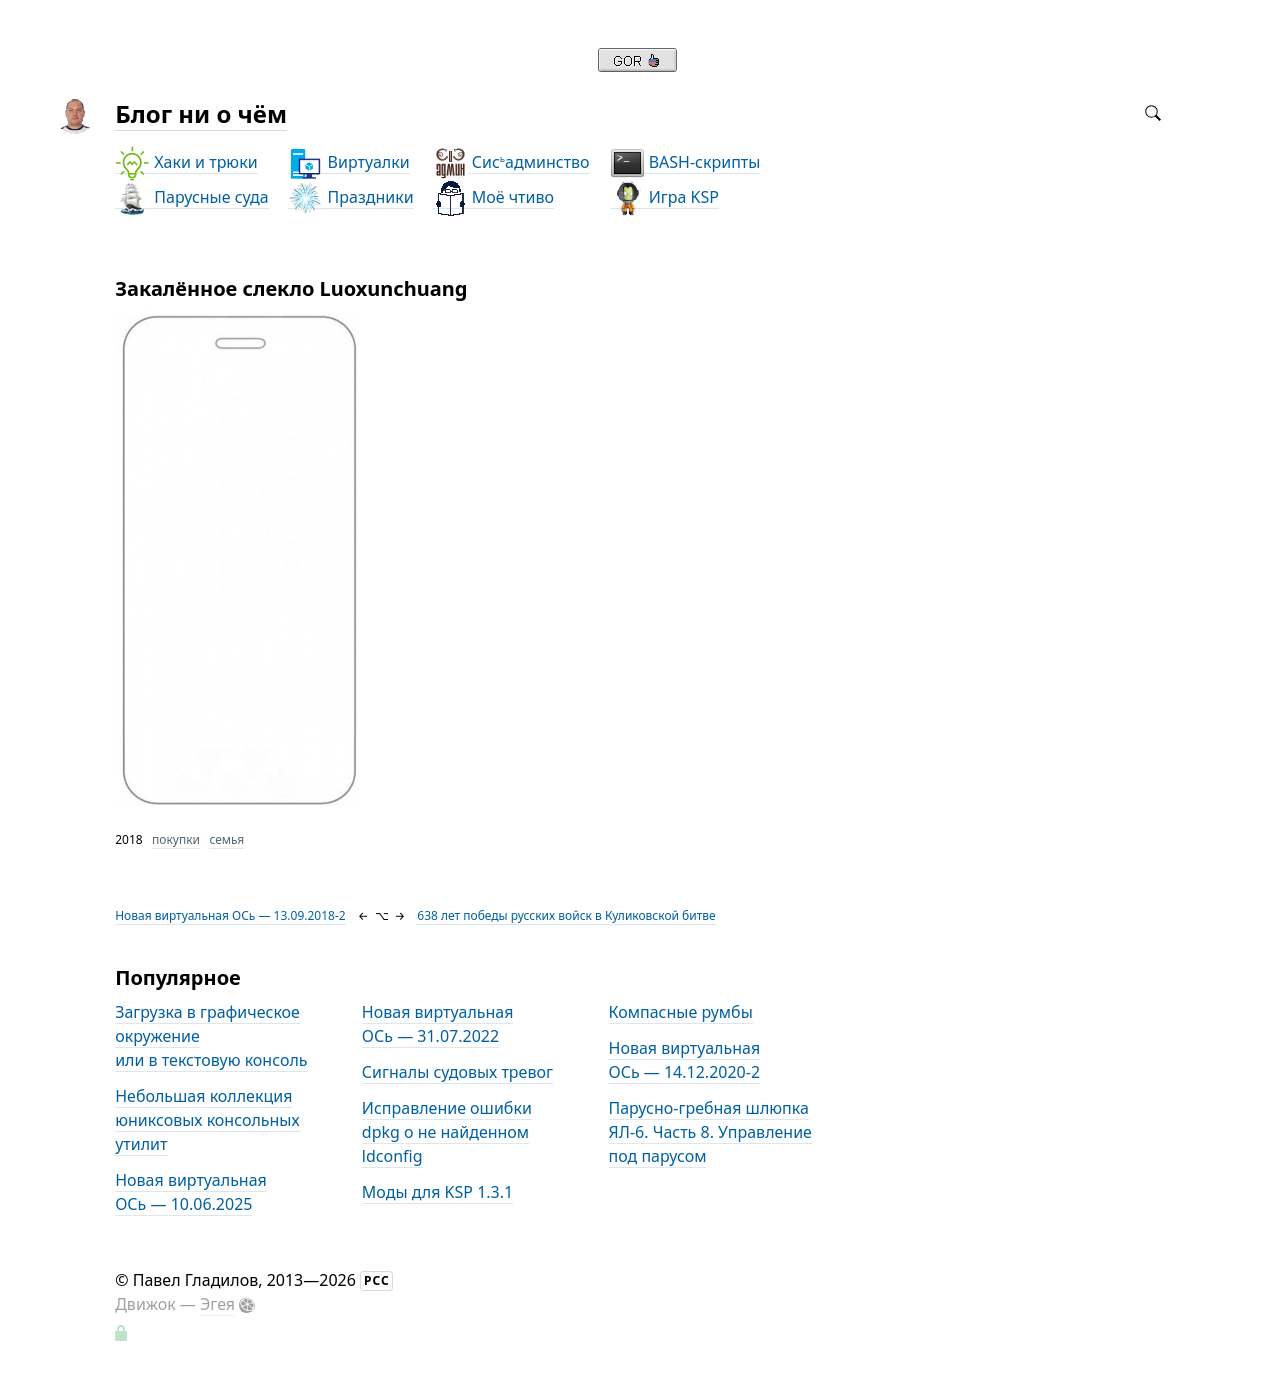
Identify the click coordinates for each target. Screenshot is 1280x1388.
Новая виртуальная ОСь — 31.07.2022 (438, 1024)
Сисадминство (511, 162)
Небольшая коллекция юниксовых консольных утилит (207, 1120)
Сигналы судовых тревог (457, 1072)
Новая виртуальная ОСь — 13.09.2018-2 (230, 915)
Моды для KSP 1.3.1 (437, 1192)
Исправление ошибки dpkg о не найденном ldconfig (447, 1132)
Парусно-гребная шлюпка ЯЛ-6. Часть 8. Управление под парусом (710, 1132)
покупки (176, 839)
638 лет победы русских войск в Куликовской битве (566, 915)
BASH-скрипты (685, 162)
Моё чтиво (493, 197)
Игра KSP (664, 197)
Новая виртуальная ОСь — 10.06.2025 (191, 1192)
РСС (377, 1280)
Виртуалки (348, 162)
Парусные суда (191, 197)
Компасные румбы (681, 1012)
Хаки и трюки (186, 162)
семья (226, 839)
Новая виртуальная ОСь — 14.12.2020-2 (685, 1060)
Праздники (350, 197)
